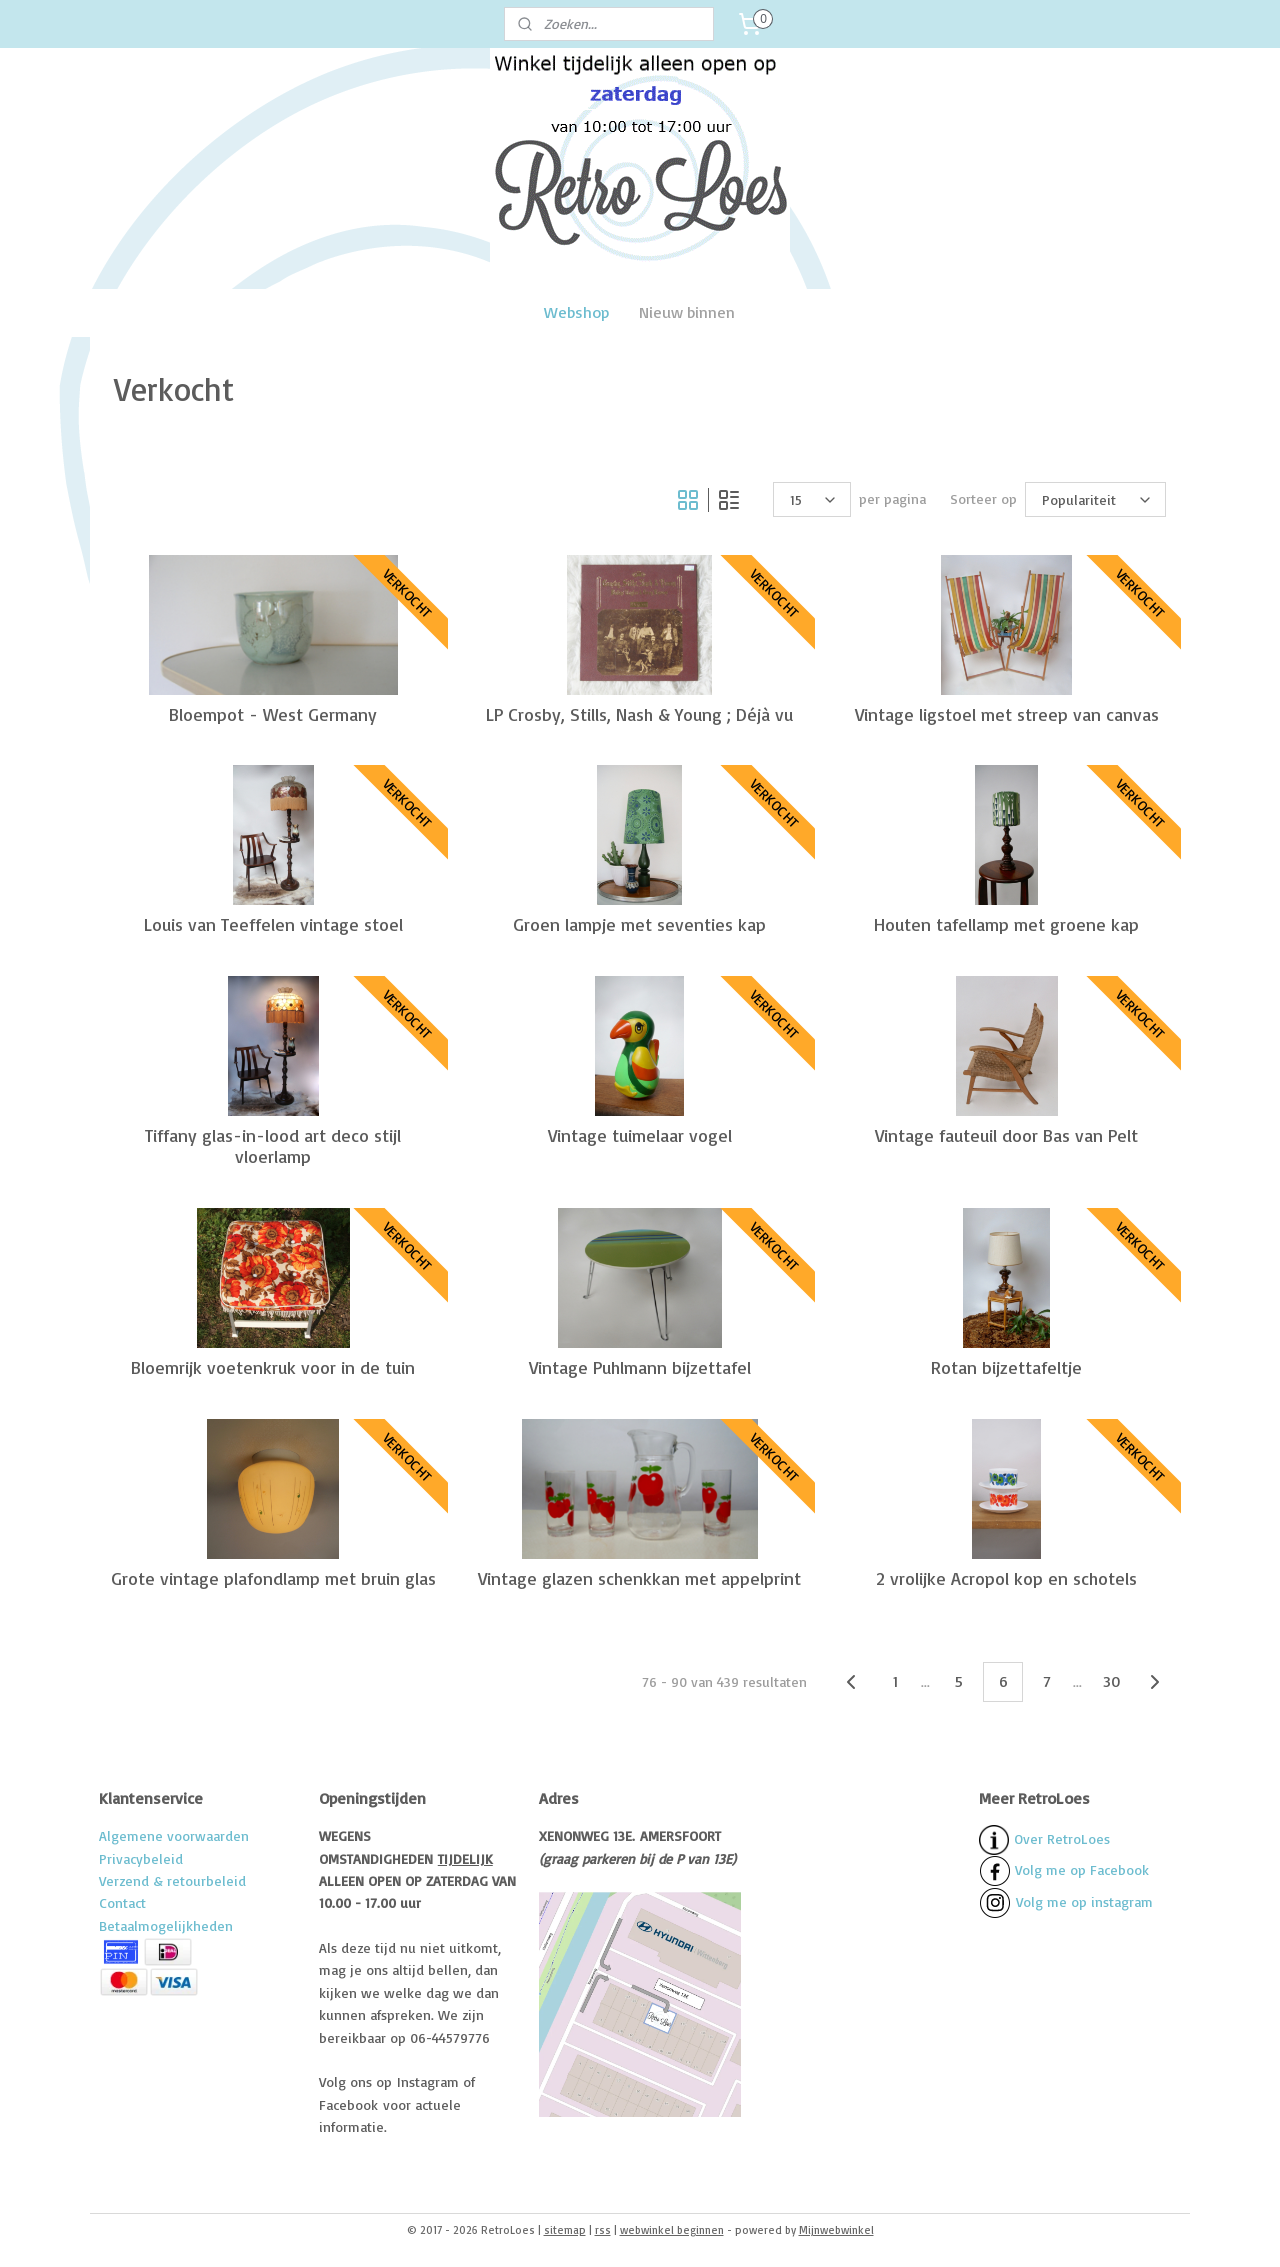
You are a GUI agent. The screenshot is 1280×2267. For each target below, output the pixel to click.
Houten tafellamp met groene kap (1006, 924)
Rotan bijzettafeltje (1006, 1367)
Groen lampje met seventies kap (639, 924)
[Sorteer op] (1095, 499)
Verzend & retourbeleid (172, 1880)
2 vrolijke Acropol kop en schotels (1006, 1577)
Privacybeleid (141, 1858)
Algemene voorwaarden (174, 1835)
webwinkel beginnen (672, 2230)
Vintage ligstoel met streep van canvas (1007, 713)
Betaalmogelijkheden (166, 1925)
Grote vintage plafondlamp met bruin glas (273, 1577)
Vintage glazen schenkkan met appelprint (639, 1577)
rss (603, 2230)
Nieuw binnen (687, 312)
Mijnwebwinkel (836, 2230)
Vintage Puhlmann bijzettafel (640, 1367)
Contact (122, 1902)
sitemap (565, 2230)
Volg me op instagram (1084, 1901)
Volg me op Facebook (1064, 1869)
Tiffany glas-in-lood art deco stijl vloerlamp (273, 1145)
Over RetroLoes (1062, 1838)
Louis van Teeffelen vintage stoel (273, 924)
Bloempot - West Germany (273, 713)
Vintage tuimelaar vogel (640, 1134)
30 (1111, 1681)
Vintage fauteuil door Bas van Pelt (1006, 1134)
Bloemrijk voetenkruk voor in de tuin (273, 1367)
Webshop (576, 312)
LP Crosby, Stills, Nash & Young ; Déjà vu (639, 713)
